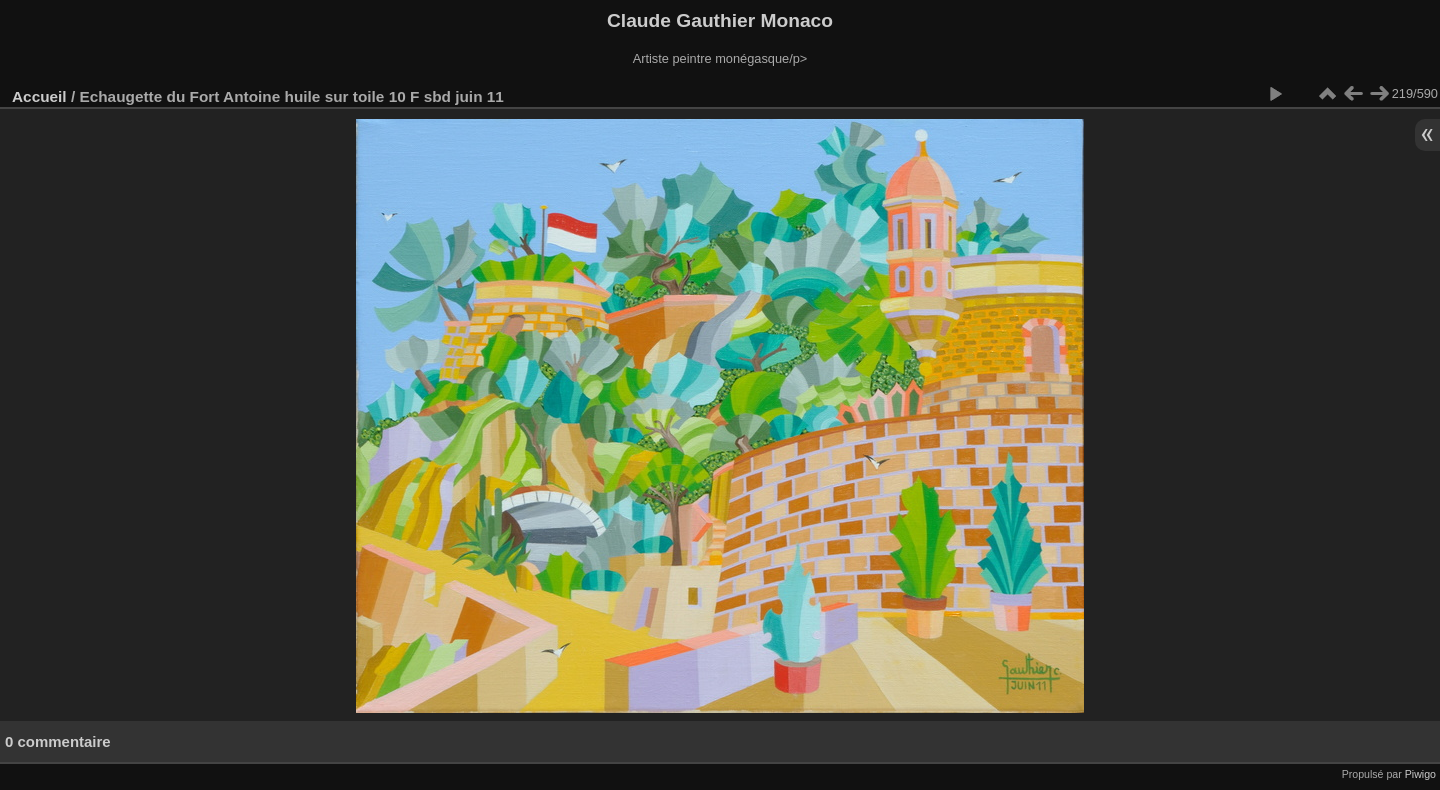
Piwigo (1420, 774)
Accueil (39, 96)
